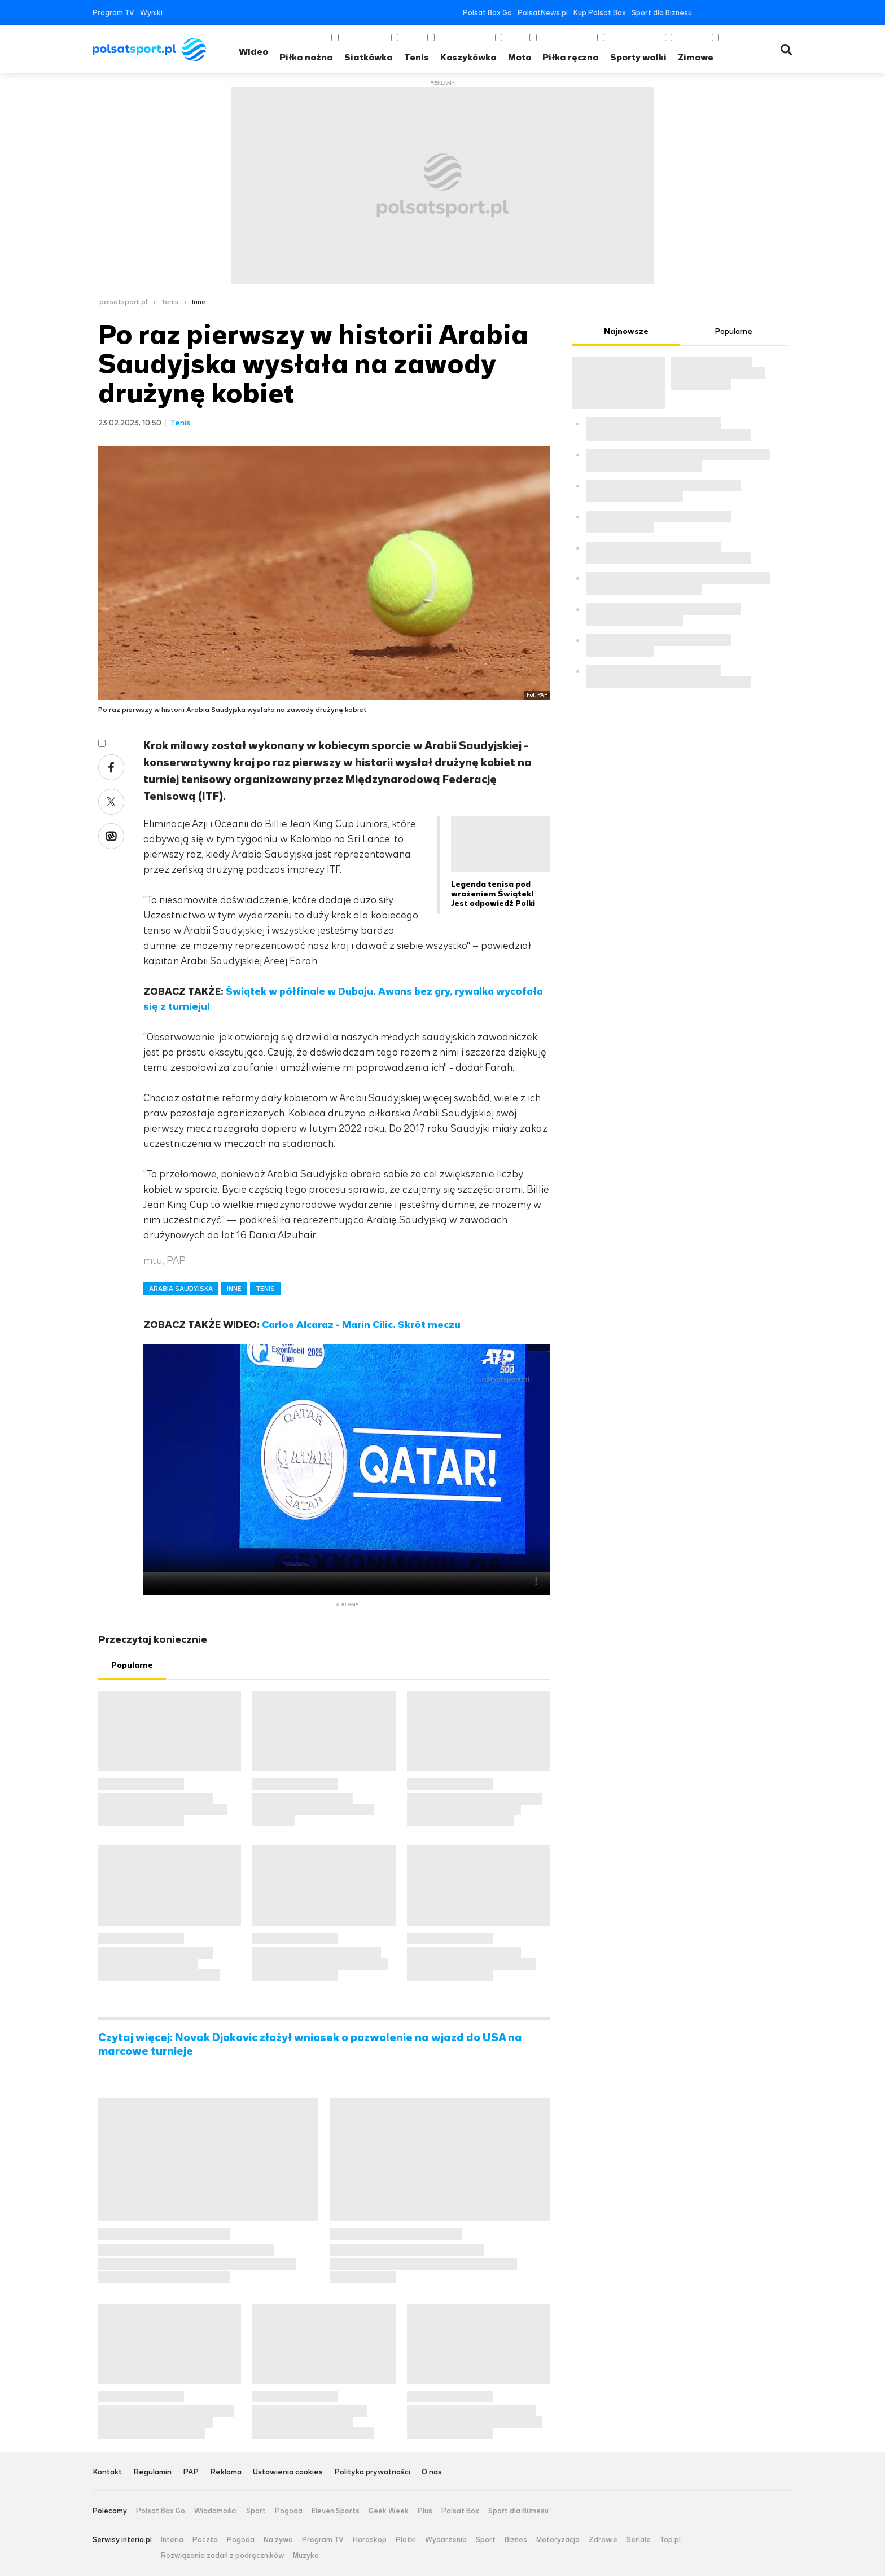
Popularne (132, 1665)
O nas (432, 2472)
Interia (172, 2539)
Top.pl (670, 2539)
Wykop (111, 836)
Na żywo (278, 2539)
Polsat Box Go (487, 12)
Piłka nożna (306, 57)
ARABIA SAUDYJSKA (181, 1288)
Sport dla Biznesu (662, 12)
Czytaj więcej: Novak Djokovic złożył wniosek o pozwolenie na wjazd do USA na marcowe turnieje (310, 2044)
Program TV (113, 12)
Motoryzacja (558, 2539)
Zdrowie (603, 2539)
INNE (234, 1288)
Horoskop (370, 2539)
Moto (519, 57)
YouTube (737, 12)
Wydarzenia (446, 2539)
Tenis (416, 57)
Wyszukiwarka (786, 50)
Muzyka (306, 2555)
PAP (191, 2472)
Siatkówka (368, 57)
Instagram (754, 12)
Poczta (205, 2539)
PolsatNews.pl (543, 12)
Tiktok (770, 12)
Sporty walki (638, 57)
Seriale (638, 2539)
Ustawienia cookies (288, 2472)
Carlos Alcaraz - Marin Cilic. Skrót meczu (361, 1324)
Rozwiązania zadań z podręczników (222, 2555)
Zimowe (695, 57)
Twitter (720, 12)
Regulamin (152, 2472)
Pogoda (289, 2511)
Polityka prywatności (372, 2472)
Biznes (516, 2539)
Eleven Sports (336, 2511)
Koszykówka (468, 57)
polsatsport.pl (123, 301)
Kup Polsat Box (599, 12)
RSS (787, 12)
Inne (199, 301)
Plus (425, 2511)
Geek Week (389, 2511)
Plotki (406, 2539)
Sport (256, 2511)
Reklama (226, 2472)
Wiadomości (215, 2511)
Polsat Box (460, 2511)
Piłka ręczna (570, 57)
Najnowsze (626, 331)
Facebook (703, 12)
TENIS (265, 1288)
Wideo (253, 52)
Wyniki (151, 12)
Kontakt (107, 2472)
